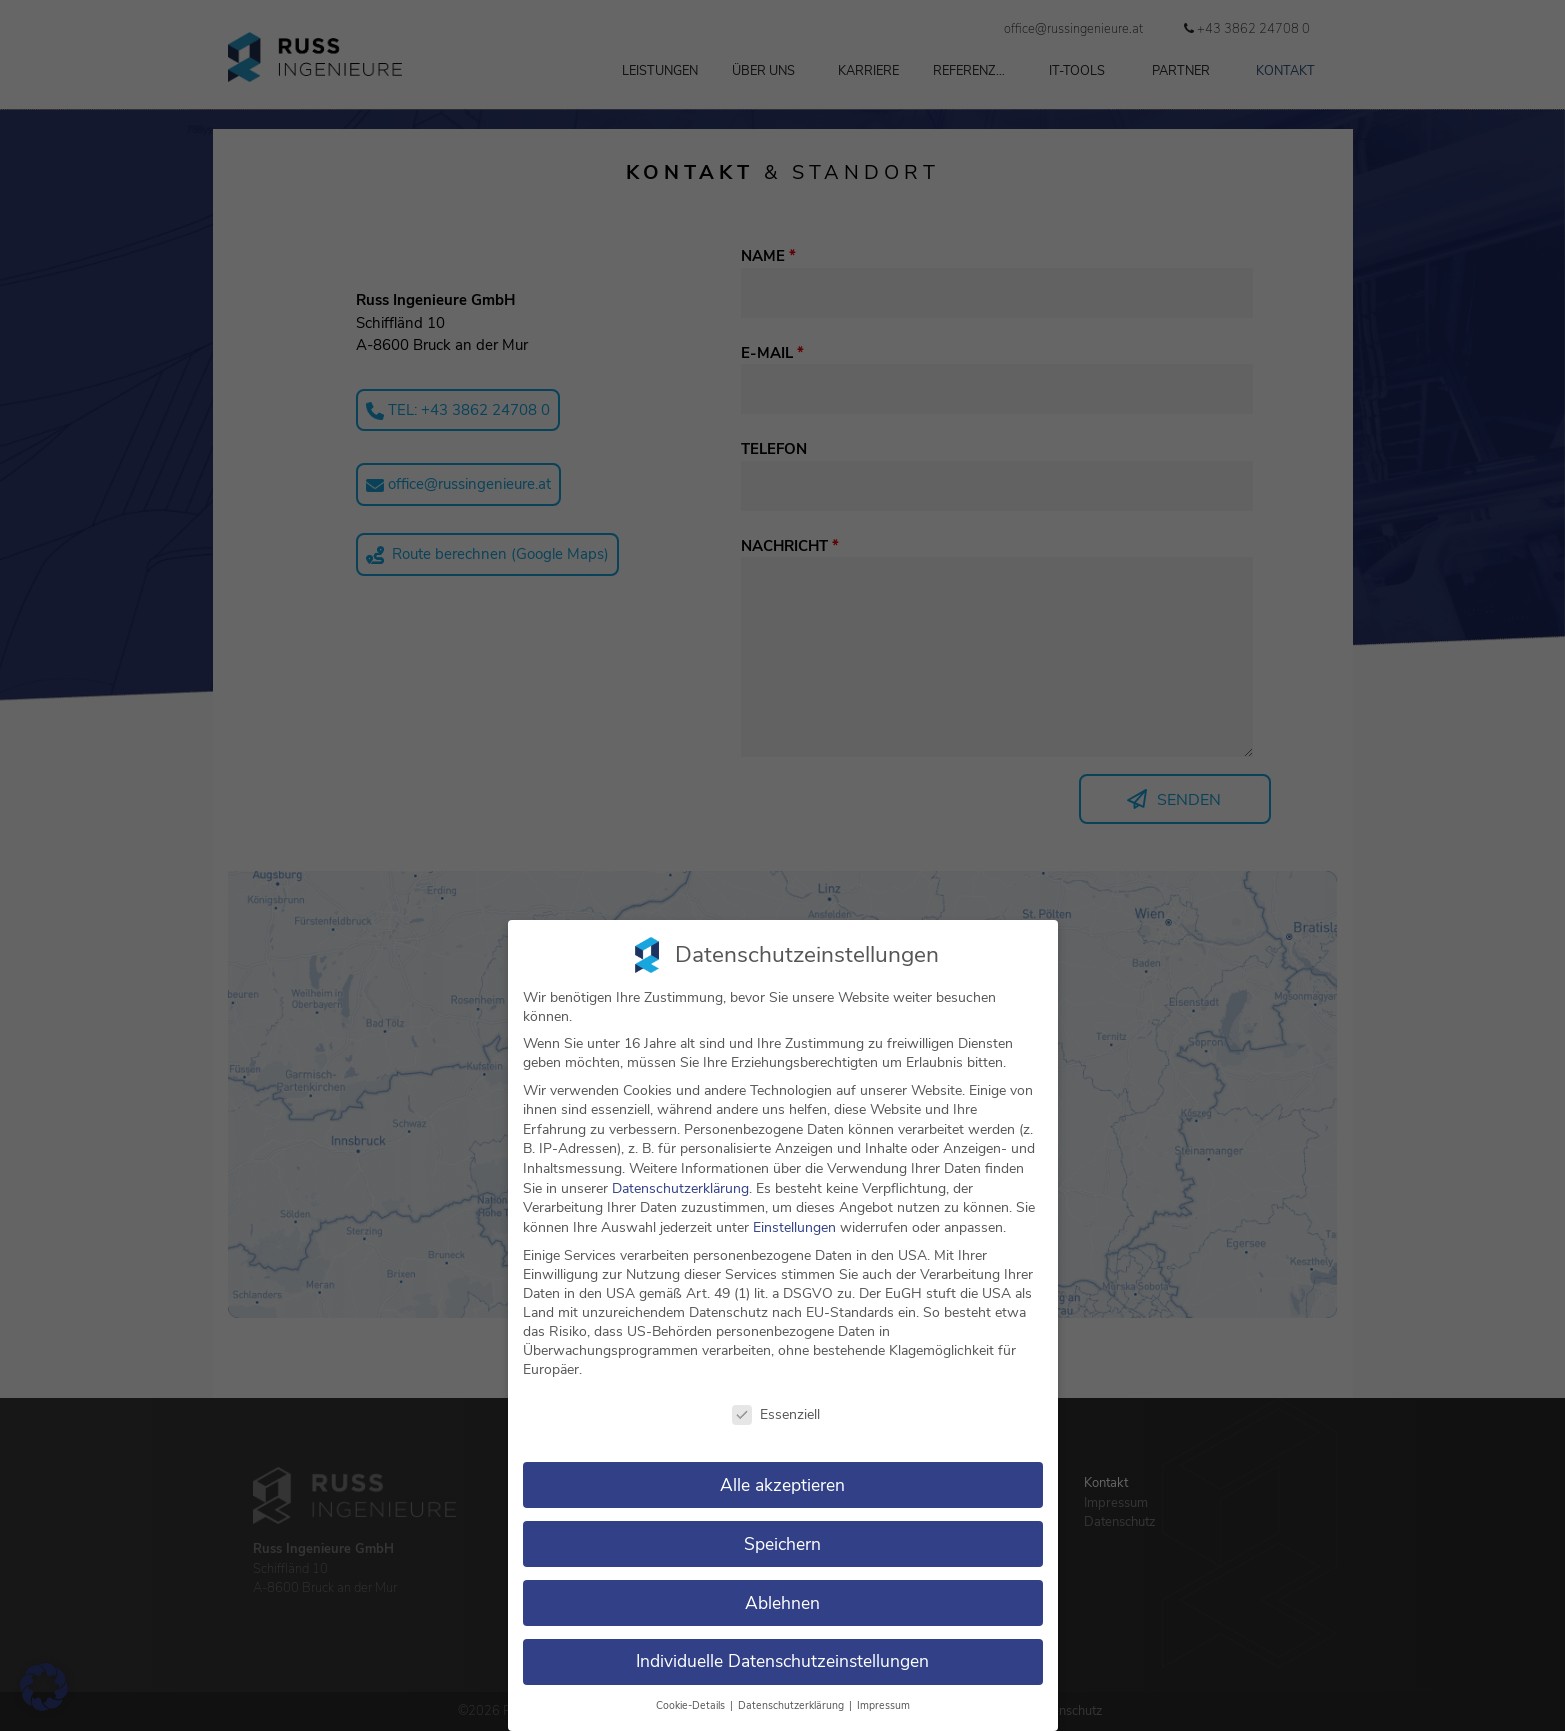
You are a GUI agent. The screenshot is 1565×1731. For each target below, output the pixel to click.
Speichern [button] (782, 1544)
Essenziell (776, 1414)
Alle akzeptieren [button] (782, 1485)
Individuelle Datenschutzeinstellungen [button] (782, 1661)
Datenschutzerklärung (680, 1188)
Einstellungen (794, 1227)
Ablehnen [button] (782, 1603)
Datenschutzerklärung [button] (792, 1705)
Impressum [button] (883, 1705)
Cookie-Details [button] (692, 1705)
